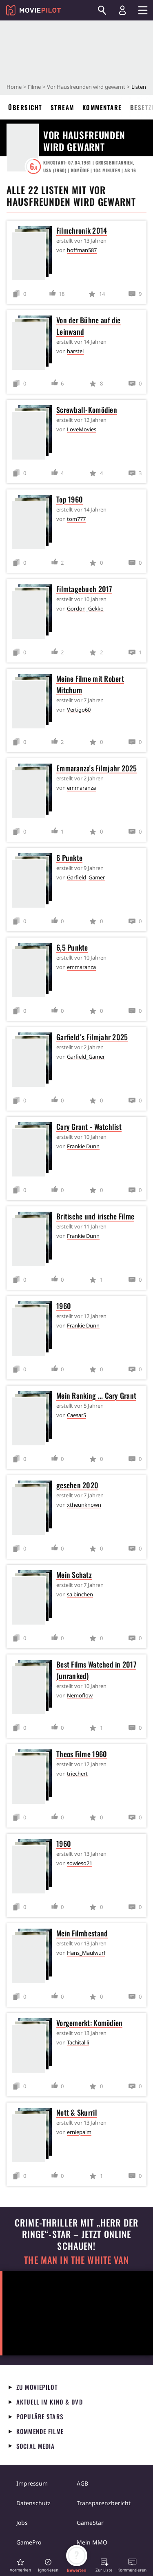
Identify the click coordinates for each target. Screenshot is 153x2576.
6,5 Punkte (72, 947)
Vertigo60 (79, 709)
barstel (75, 351)
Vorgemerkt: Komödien (89, 2022)
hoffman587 (82, 250)
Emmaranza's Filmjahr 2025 (96, 768)
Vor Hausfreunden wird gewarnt (86, 86)
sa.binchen (80, 1594)
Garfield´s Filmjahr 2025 (92, 1037)
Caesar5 (76, 1415)
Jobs (22, 2522)
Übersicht (25, 107)
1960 (63, 1305)
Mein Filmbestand (82, 1933)
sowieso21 (79, 1863)
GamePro (28, 2542)
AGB (82, 2483)
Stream (62, 107)
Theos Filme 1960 (81, 1754)
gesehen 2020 (77, 1485)
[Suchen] (102, 10)
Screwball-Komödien (86, 409)
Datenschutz (33, 2503)
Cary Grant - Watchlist (89, 1126)
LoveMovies (81, 429)
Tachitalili (78, 2042)
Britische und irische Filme (95, 1216)
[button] (20, 2565)
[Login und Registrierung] (122, 10)
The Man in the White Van (76, 2260)
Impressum (32, 2483)
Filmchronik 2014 (81, 230)
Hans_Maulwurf (86, 1952)
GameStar (90, 2522)
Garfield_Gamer (86, 877)
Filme (34, 86)
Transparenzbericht (104, 2503)
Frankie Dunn (83, 1146)
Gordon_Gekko (85, 608)
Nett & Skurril (76, 2112)
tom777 (76, 519)
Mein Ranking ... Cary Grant (96, 1395)
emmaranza (81, 787)
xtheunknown (84, 1504)
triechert (77, 1773)
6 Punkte (69, 857)
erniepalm (79, 2132)
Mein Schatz (74, 1574)
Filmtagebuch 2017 (84, 589)
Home (14, 86)
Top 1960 (69, 499)
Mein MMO (92, 2542)
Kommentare (102, 107)
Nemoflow (80, 1695)
